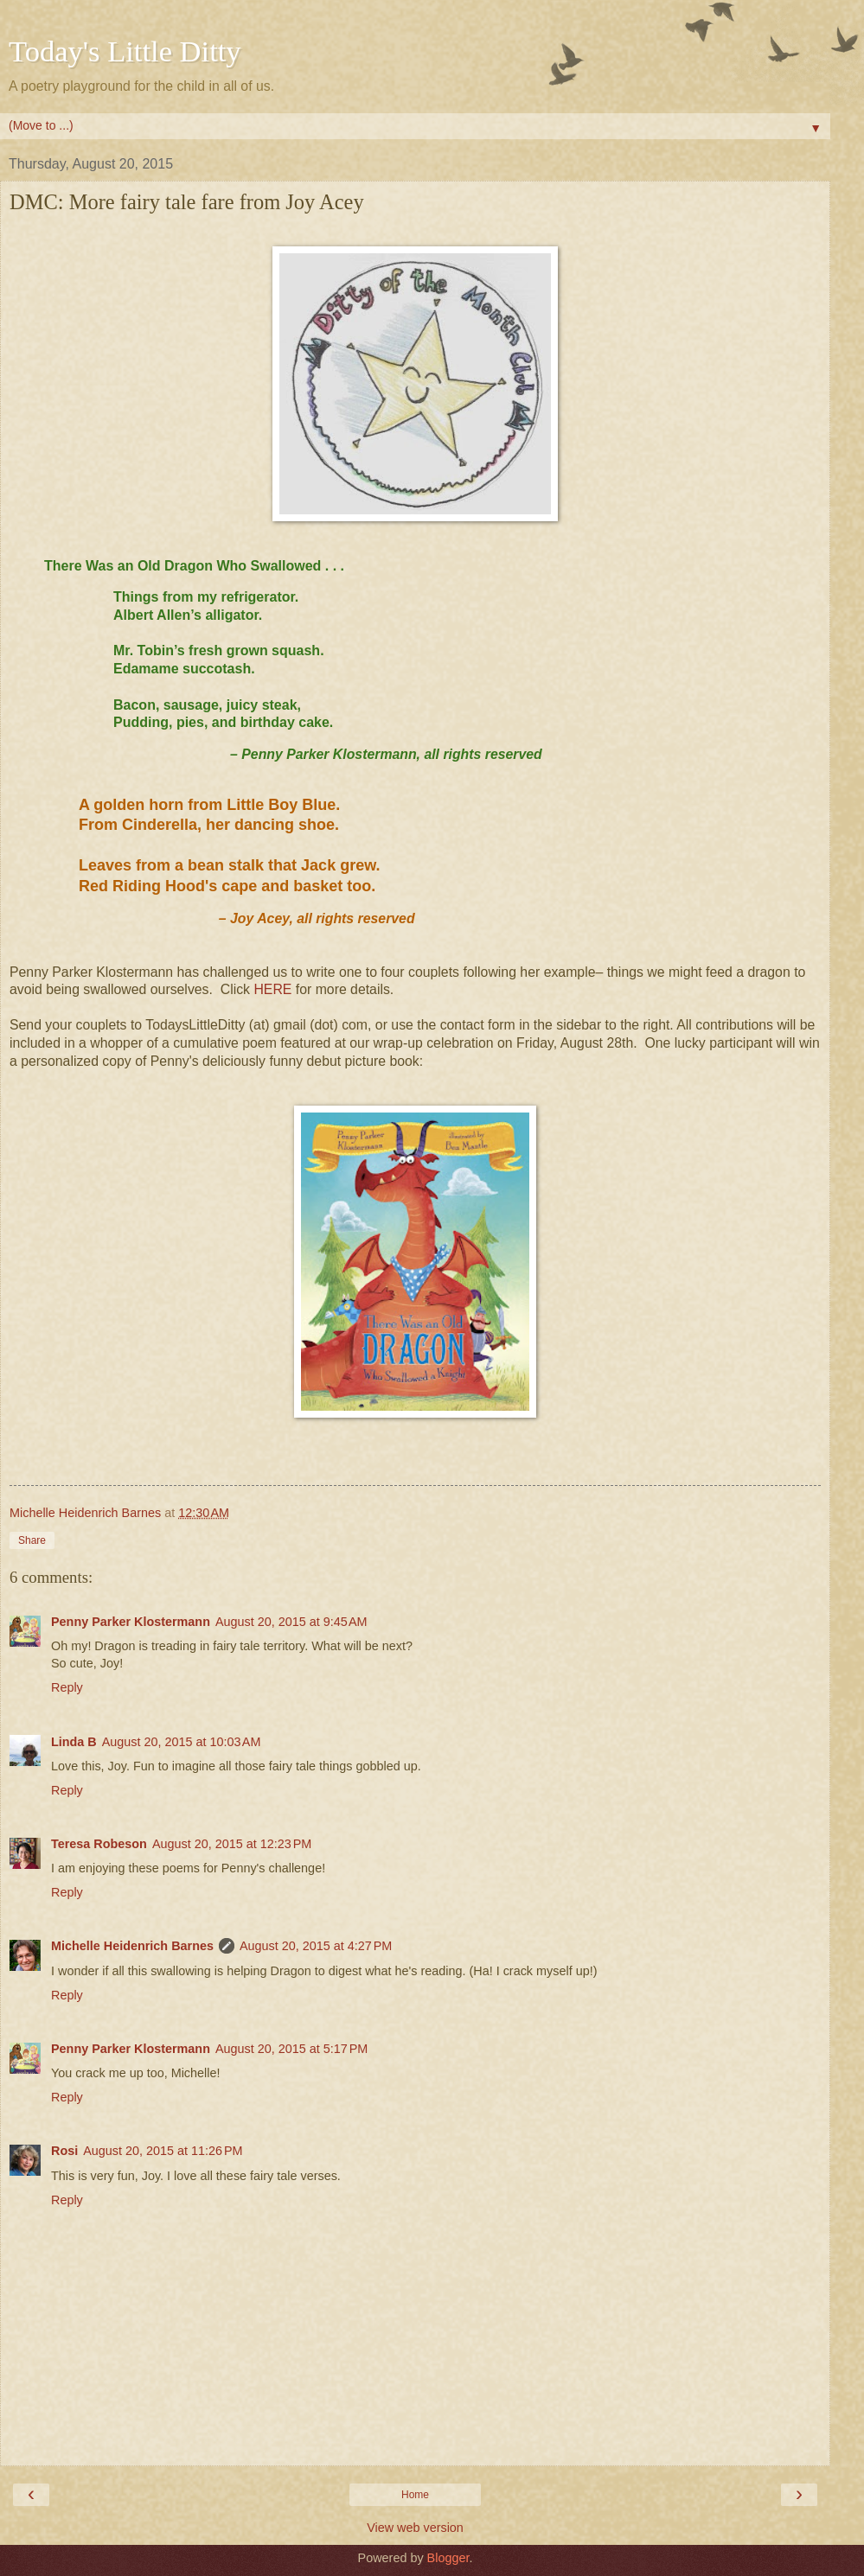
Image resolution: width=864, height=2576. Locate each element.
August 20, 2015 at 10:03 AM (181, 1742)
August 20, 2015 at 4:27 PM (316, 1946)
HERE (272, 989)
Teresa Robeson (99, 1844)
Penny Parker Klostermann (130, 1622)
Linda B (74, 1742)
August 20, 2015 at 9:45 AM (291, 1622)
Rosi (64, 2151)
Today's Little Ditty (125, 51)
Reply (67, 1687)
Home (415, 2495)
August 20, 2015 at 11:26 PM (162, 2151)
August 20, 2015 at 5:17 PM (291, 2049)
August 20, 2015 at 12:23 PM (231, 1844)
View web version (415, 2528)
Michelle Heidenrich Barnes (132, 1946)
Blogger (448, 2558)
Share (32, 1540)
